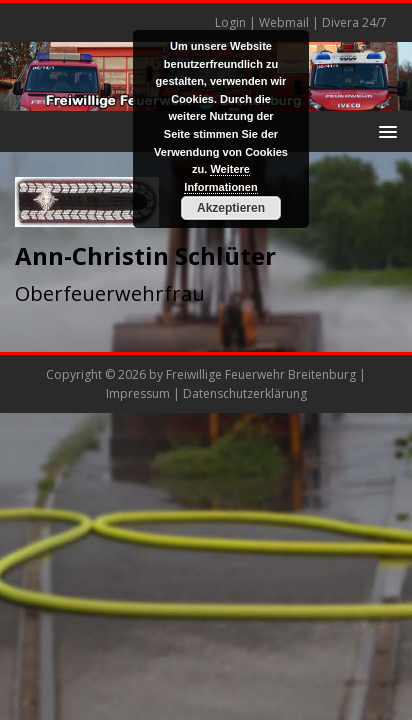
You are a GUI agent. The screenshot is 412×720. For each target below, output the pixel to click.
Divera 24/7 (354, 22)
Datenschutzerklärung (245, 393)
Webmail (284, 22)
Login (230, 22)
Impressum (138, 393)
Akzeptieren (231, 208)
